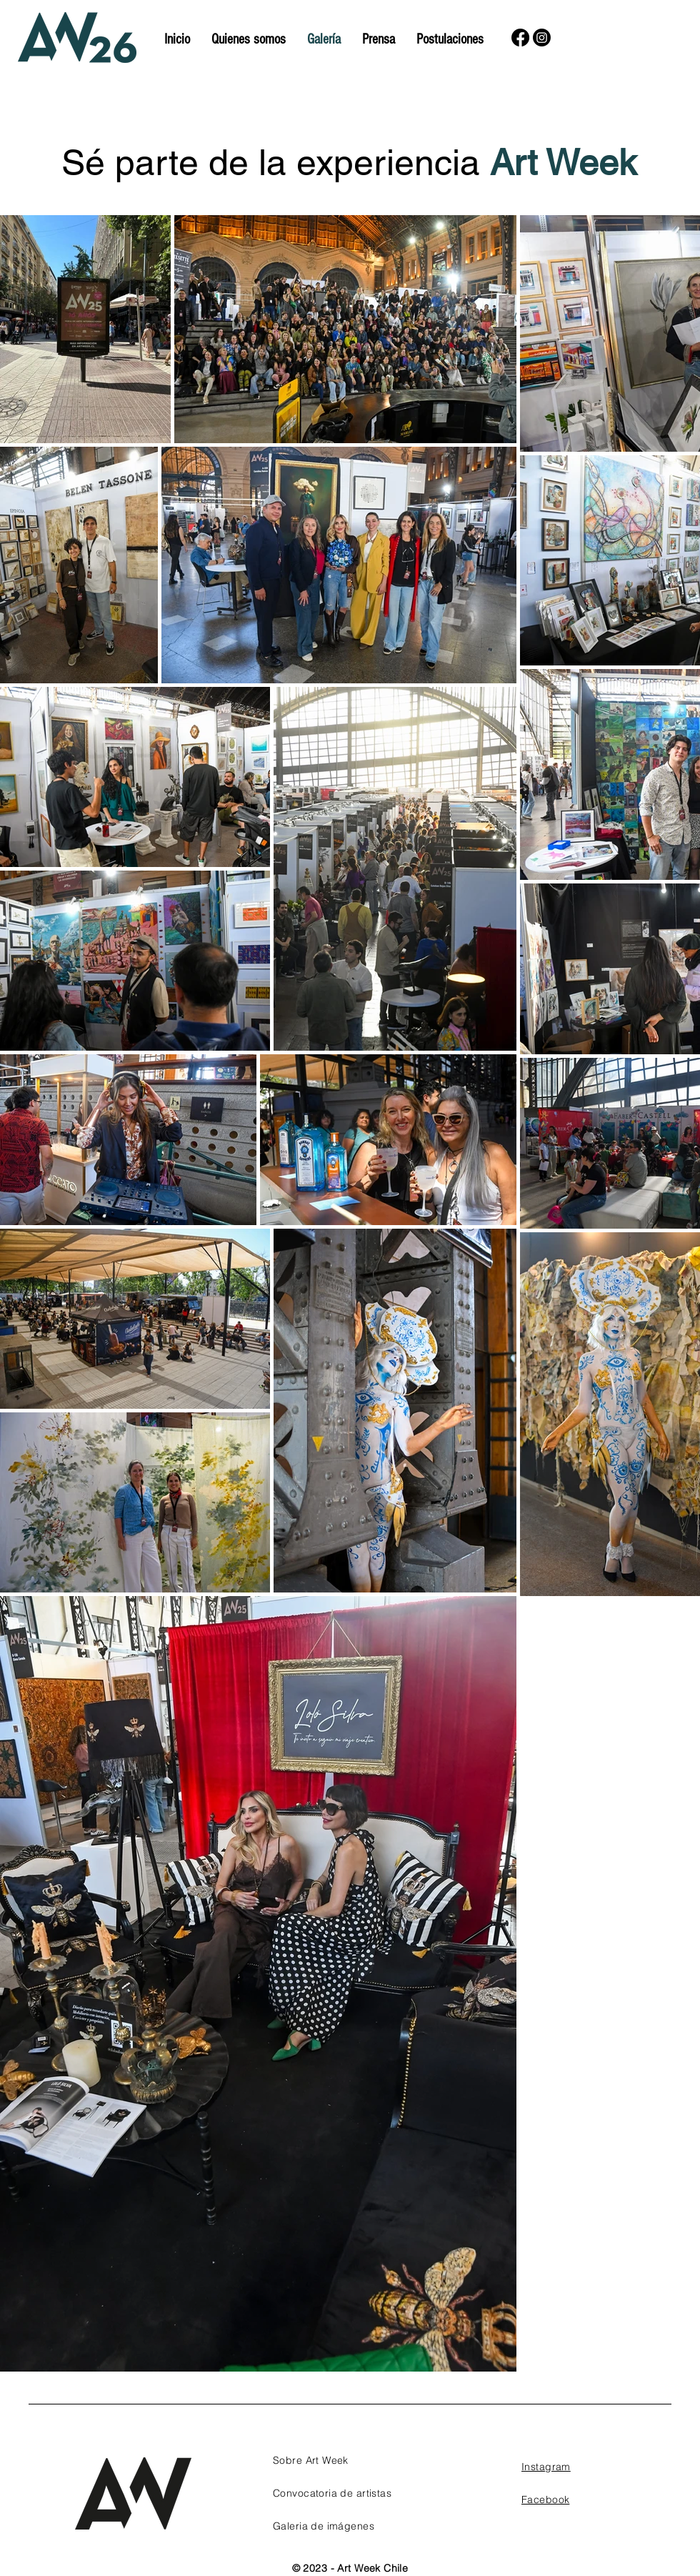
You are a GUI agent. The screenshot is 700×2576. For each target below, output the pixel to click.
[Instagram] (542, 37)
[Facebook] (520, 37)
